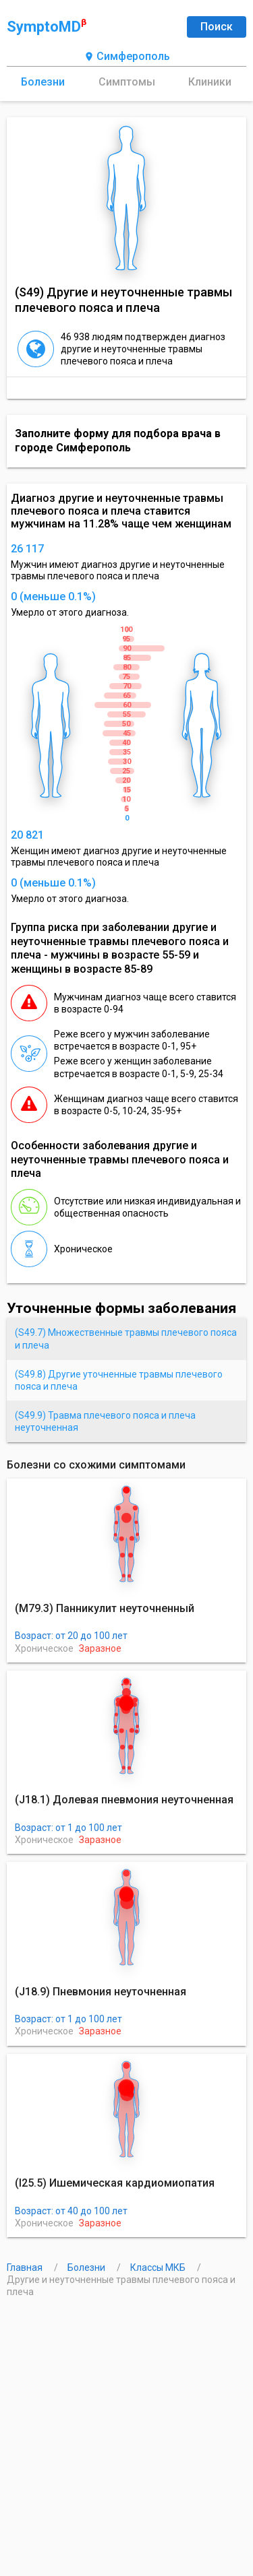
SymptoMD (46, 26)
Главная (26, 2267)
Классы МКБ (159, 2267)
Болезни (43, 81)
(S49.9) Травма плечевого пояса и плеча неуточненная (105, 1421)
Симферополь (127, 57)
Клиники (209, 81)
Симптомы (127, 81)
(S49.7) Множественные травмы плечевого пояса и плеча (126, 1338)
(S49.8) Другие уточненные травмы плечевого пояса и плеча (119, 1380)
